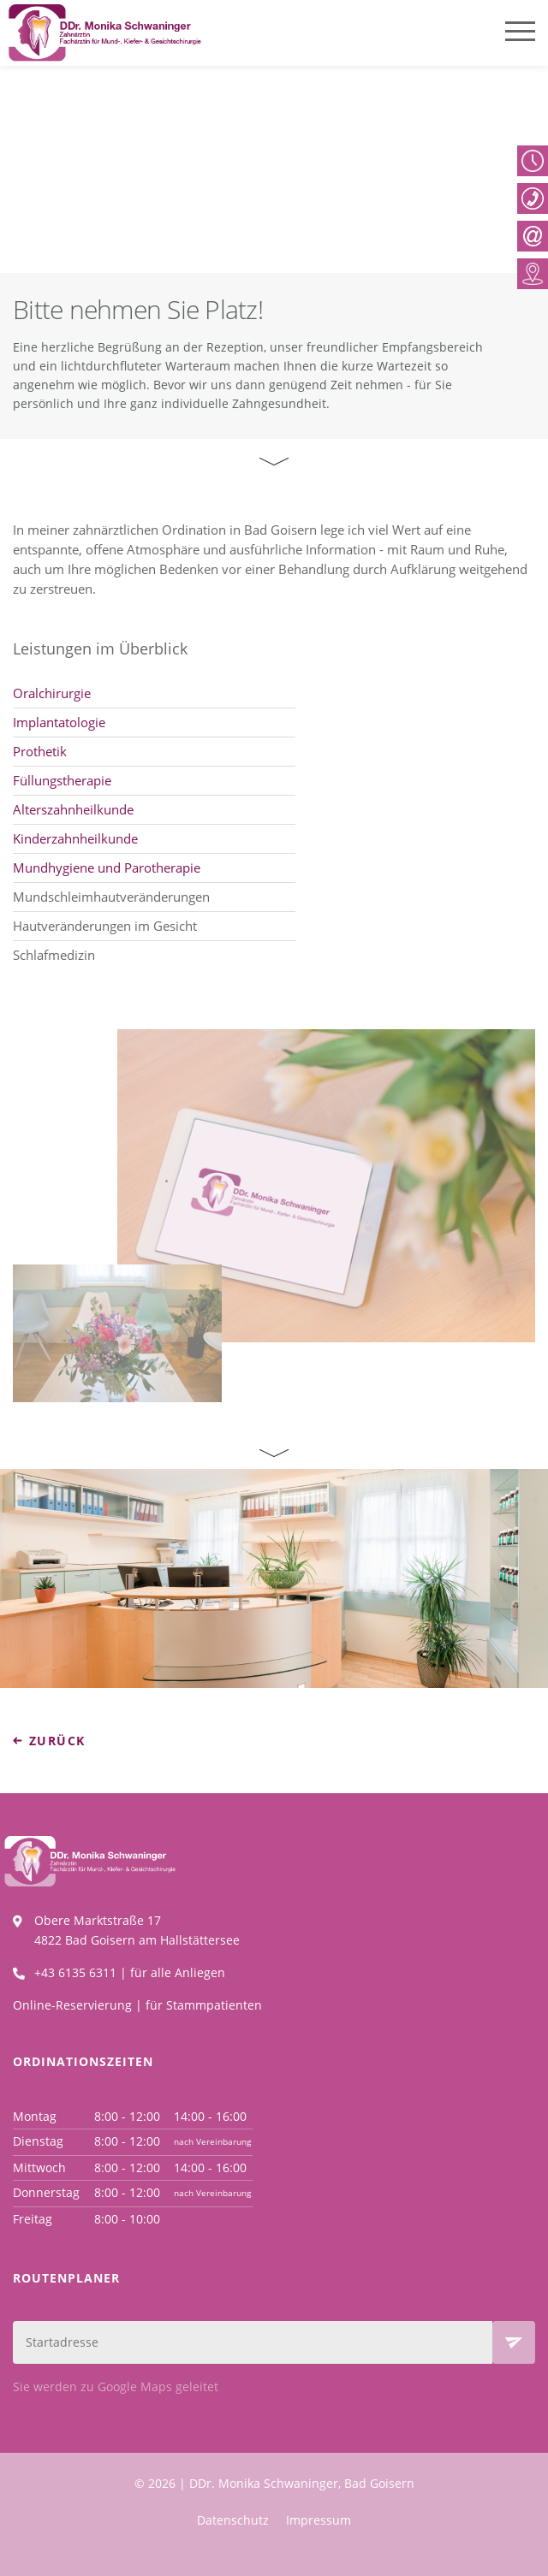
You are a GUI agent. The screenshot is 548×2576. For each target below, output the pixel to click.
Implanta (41, 723)
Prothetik (40, 752)
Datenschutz (233, 2520)
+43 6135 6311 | (82, 1972)
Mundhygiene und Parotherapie (106, 869)
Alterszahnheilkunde (73, 811)
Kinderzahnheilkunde (75, 840)
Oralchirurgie (52, 694)
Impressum (318, 2520)
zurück (57, 1740)
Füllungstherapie (62, 782)
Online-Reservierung (72, 2005)
